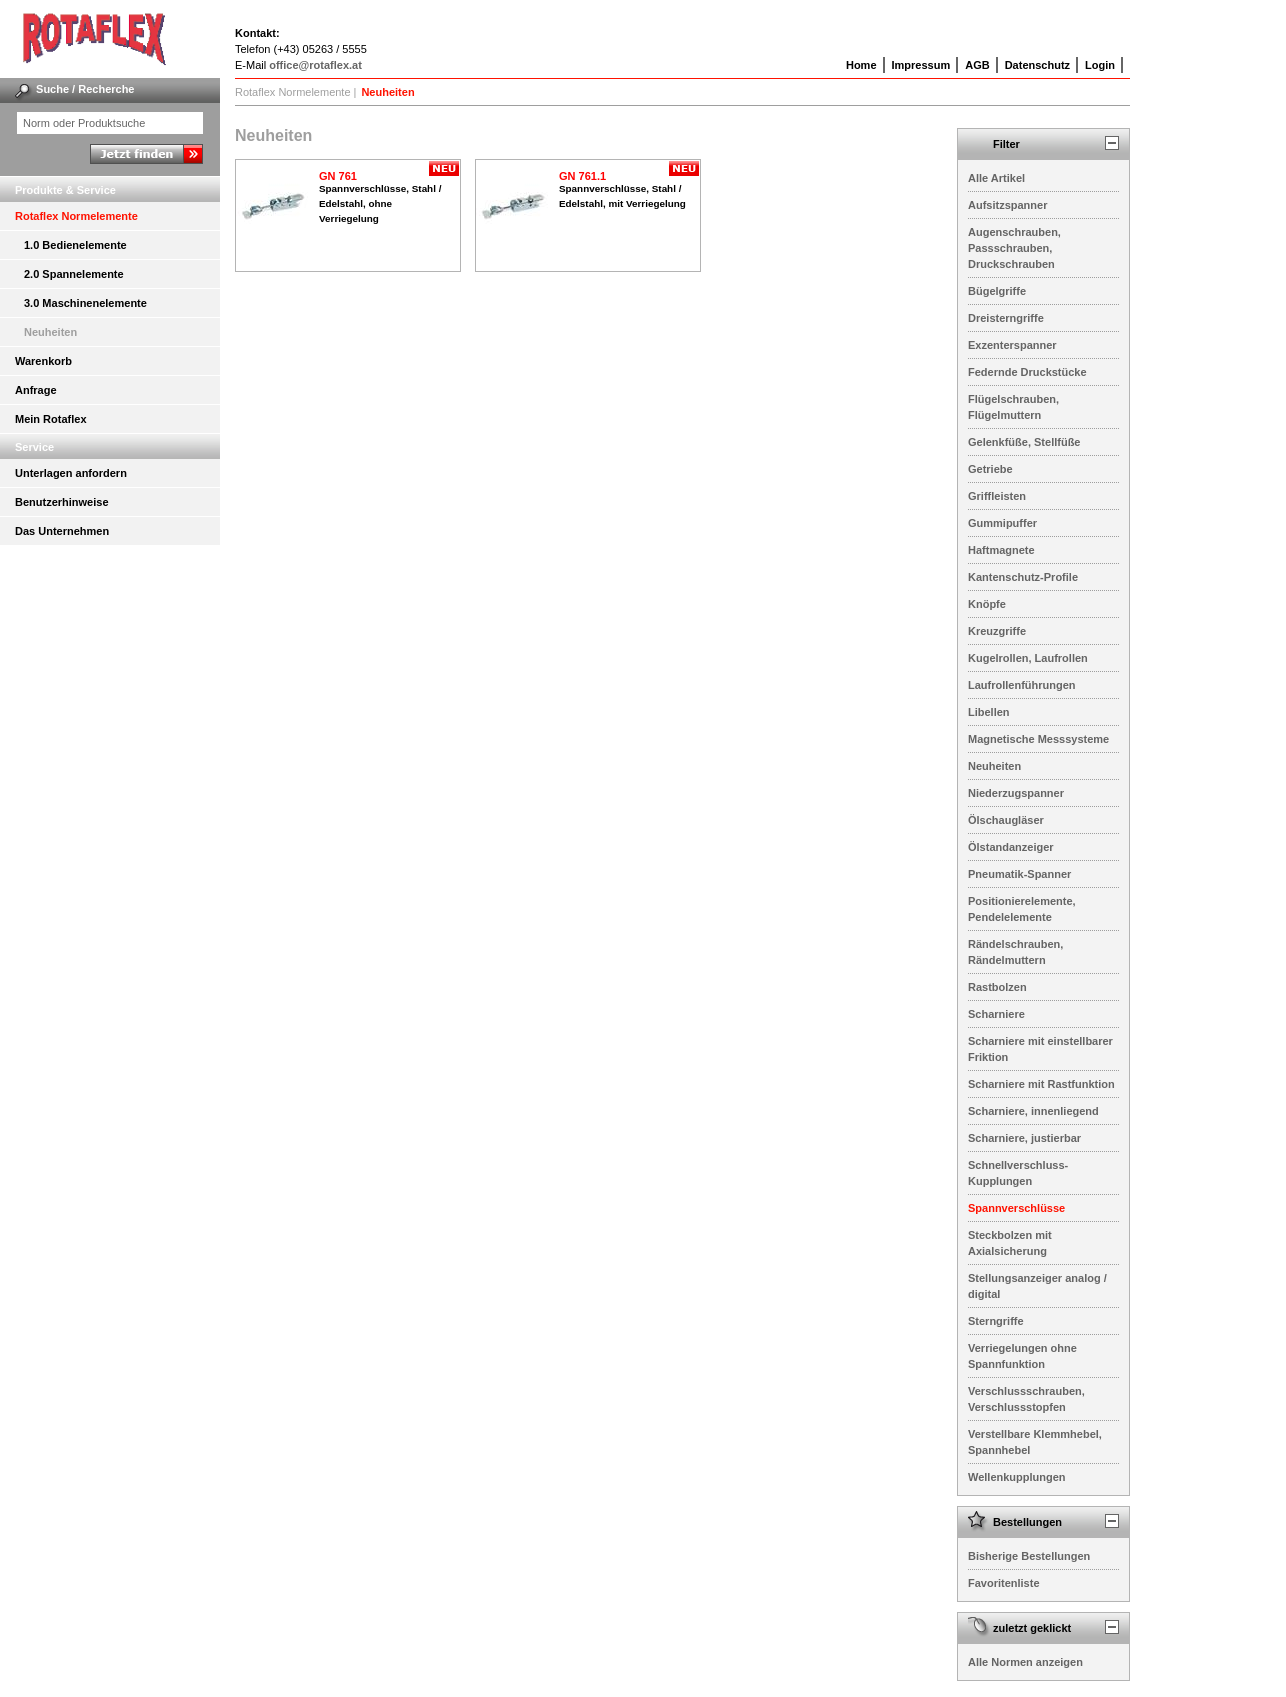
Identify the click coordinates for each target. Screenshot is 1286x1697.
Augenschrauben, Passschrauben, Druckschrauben (1014, 248)
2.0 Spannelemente (74, 274)
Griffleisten (997, 496)
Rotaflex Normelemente (76, 216)
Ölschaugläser (1006, 820)
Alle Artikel (996, 178)
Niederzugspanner (1016, 793)
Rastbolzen (997, 987)
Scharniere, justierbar (1024, 1138)
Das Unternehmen (62, 531)
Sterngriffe (996, 1321)
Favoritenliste (1004, 1583)
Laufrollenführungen (1022, 685)
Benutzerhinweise (62, 502)
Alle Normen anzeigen (1025, 1662)
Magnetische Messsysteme (1038, 739)
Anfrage (36, 390)
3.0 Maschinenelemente (85, 303)
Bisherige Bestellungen (1029, 1556)
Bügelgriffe (997, 291)
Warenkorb (43, 361)
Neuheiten (50, 332)
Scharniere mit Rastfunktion (1041, 1084)
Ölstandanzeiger (1011, 847)
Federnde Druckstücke (1027, 372)
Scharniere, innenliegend (1033, 1111)
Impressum (921, 65)
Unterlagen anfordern (71, 473)
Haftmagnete (1001, 550)
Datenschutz (1037, 65)
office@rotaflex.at (315, 65)
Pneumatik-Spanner (1019, 874)
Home (861, 65)
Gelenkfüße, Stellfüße (1024, 442)
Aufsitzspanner (1007, 205)
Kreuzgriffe (997, 631)
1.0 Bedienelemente (75, 245)
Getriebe (990, 469)
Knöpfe (987, 604)
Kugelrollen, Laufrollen (1028, 658)
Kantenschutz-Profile (1023, 577)
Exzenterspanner (1012, 345)
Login (1100, 65)
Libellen (989, 712)
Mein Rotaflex (51, 419)
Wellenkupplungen (1017, 1477)
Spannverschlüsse (1016, 1208)
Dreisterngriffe (1006, 318)
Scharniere (996, 1014)
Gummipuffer (1002, 523)
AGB (977, 65)
